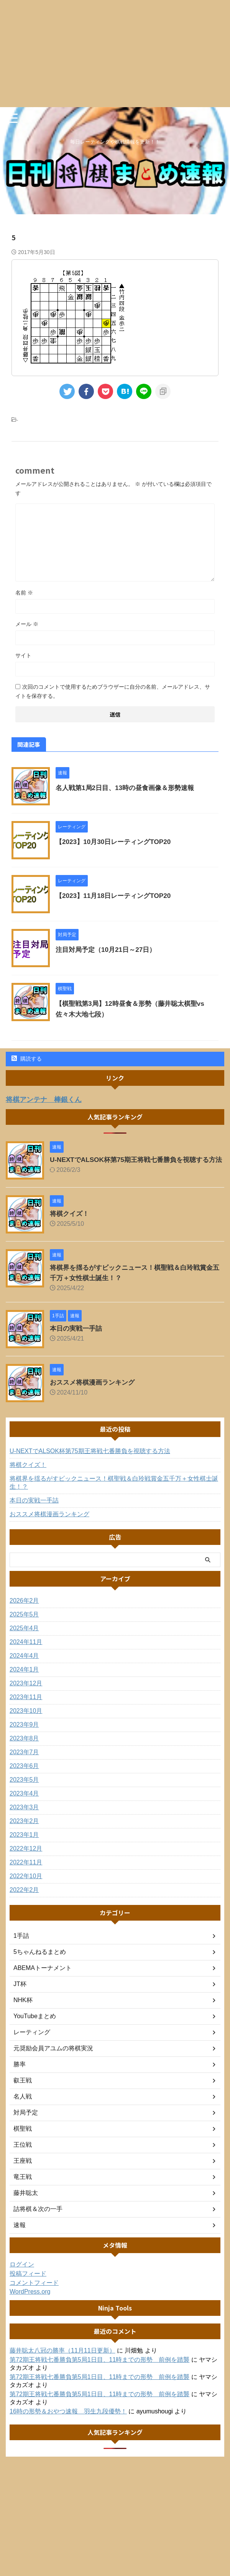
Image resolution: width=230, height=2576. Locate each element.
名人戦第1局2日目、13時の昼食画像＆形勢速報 (129, 788)
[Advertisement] (115, 53)
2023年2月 (24, 1827)
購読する (27, 1059)
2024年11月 (26, 1648)
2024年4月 (24, 1662)
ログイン (22, 2271)
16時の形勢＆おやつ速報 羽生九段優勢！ (68, 2418)
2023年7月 (24, 1758)
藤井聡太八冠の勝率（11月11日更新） (62, 2357)
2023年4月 (24, 1800)
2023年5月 (24, 1786)
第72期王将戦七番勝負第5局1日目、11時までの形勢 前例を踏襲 (99, 2366)
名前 (24, 593)
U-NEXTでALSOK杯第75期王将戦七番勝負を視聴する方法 (90, 1457)
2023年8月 (24, 1745)
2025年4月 (24, 1634)
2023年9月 (24, 1731)
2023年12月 (26, 1689)
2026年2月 (24, 1607)
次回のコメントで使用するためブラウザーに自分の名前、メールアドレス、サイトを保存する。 (112, 691)
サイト (23, 655)
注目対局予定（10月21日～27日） (108, 949)
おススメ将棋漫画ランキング (95, 1389)
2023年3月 (24, 1813)
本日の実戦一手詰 (77, 1335)
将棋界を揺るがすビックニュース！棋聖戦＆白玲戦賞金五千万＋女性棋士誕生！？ (114, 1489)
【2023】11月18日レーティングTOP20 (116, 895)
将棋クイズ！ (70, 1220)
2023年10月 (26, 1717)
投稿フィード (28, 2280)
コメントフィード (34, 2289)
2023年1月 (24, 1841)
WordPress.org (30, 2298)
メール (26, 624)
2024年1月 (24, 1676)
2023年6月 (24, 1772)
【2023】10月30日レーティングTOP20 (116, 842)
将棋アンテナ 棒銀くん (48, 1099)
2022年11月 (26, 1869)
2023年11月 (26, 1703)
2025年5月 (24, 1621)
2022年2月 (24, 1896)
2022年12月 (26, 1855)
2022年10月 (26, 1882)
